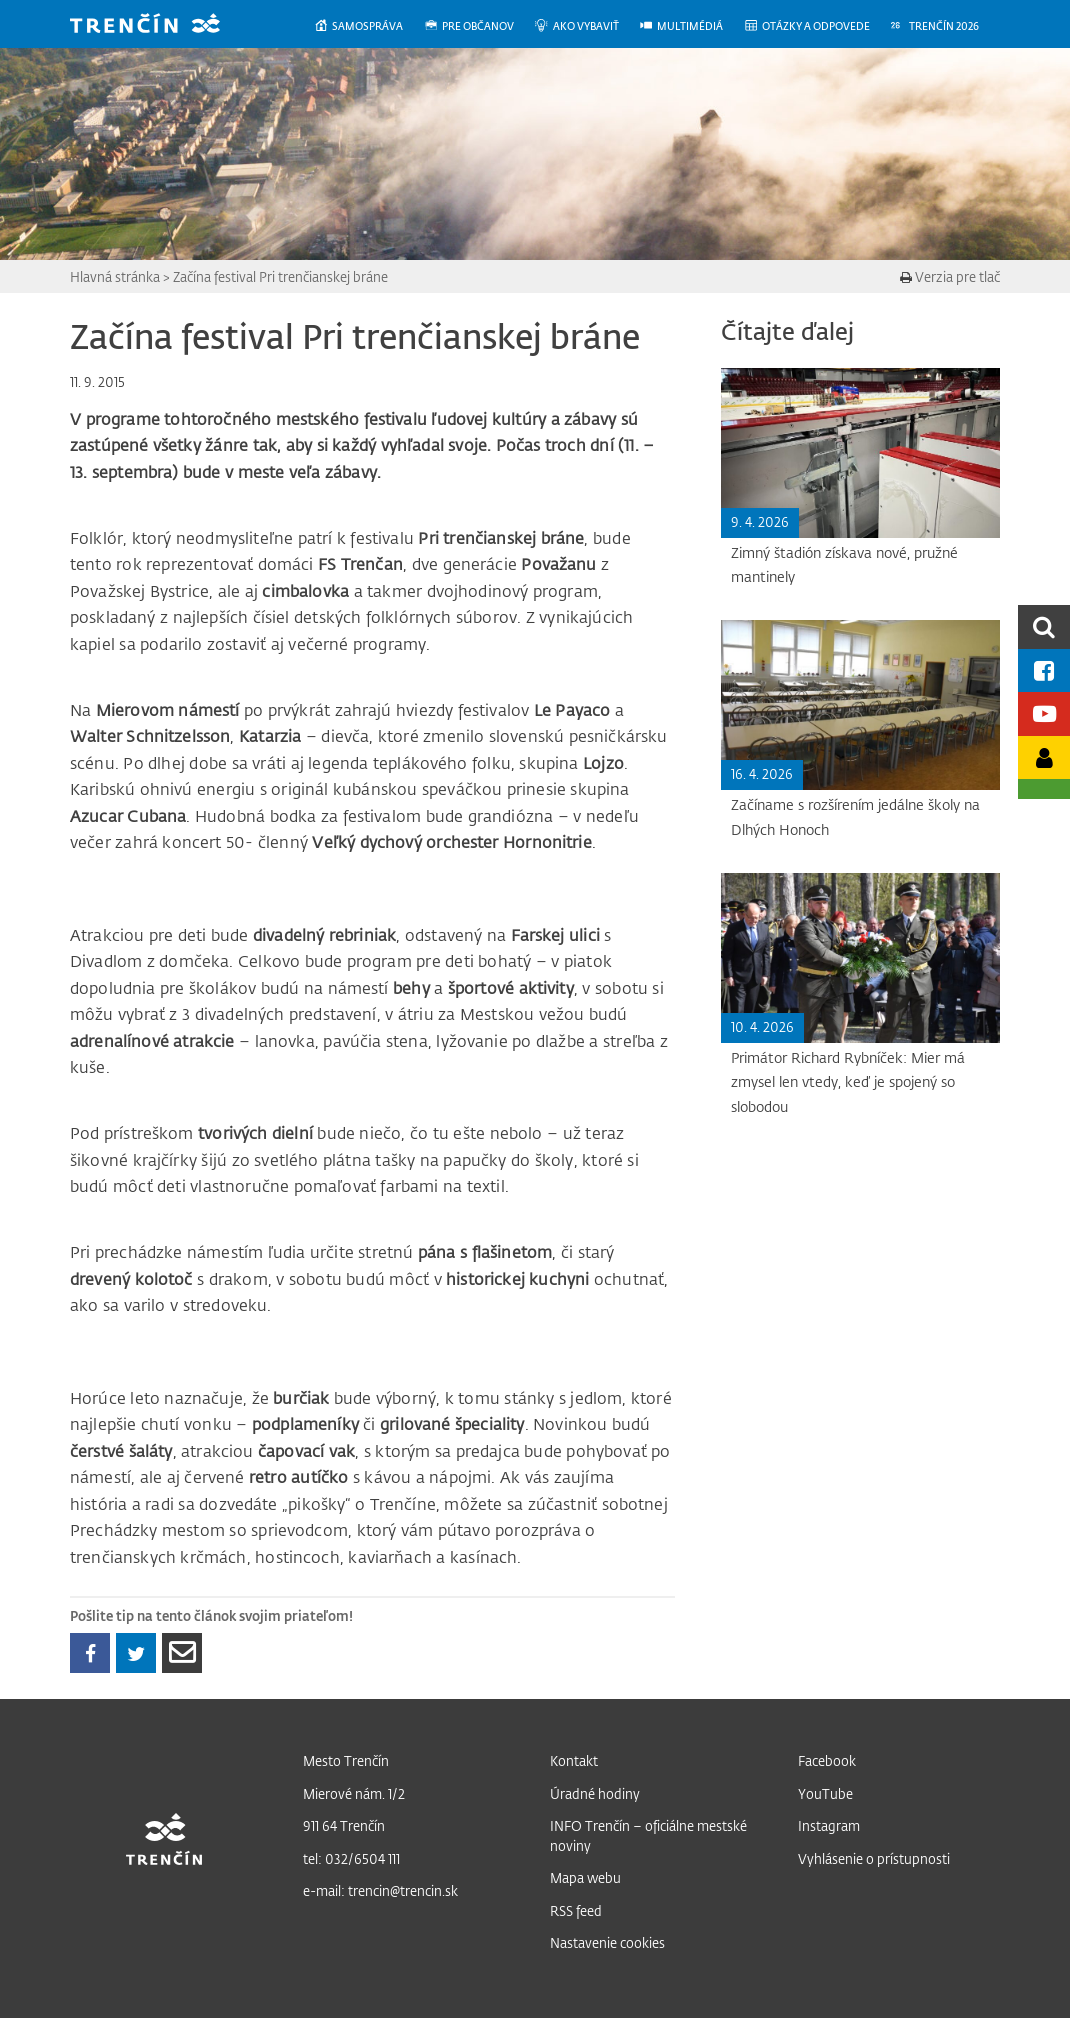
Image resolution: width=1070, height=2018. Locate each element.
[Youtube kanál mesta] (1044, 713)
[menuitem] (368, 26)
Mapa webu (585, 1877)
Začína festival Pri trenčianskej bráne (280, 276)
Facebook (827, 1760)
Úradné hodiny (595, 1793)
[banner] (160, 25)
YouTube (825, 1793)
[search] (1044, 626)
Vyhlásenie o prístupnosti (874, 1858)
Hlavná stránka (115, 276)
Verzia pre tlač (950, 276)
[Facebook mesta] (1044, 670)
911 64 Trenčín (344, 1825)
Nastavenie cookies (607, 1942)
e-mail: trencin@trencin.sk (380, 1890)
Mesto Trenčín (346, 1760)
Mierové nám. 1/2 (354, 1793)
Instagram (829, 1825)
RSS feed (576, 1910)
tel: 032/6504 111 (351, 1858)
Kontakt (574, 1760)
